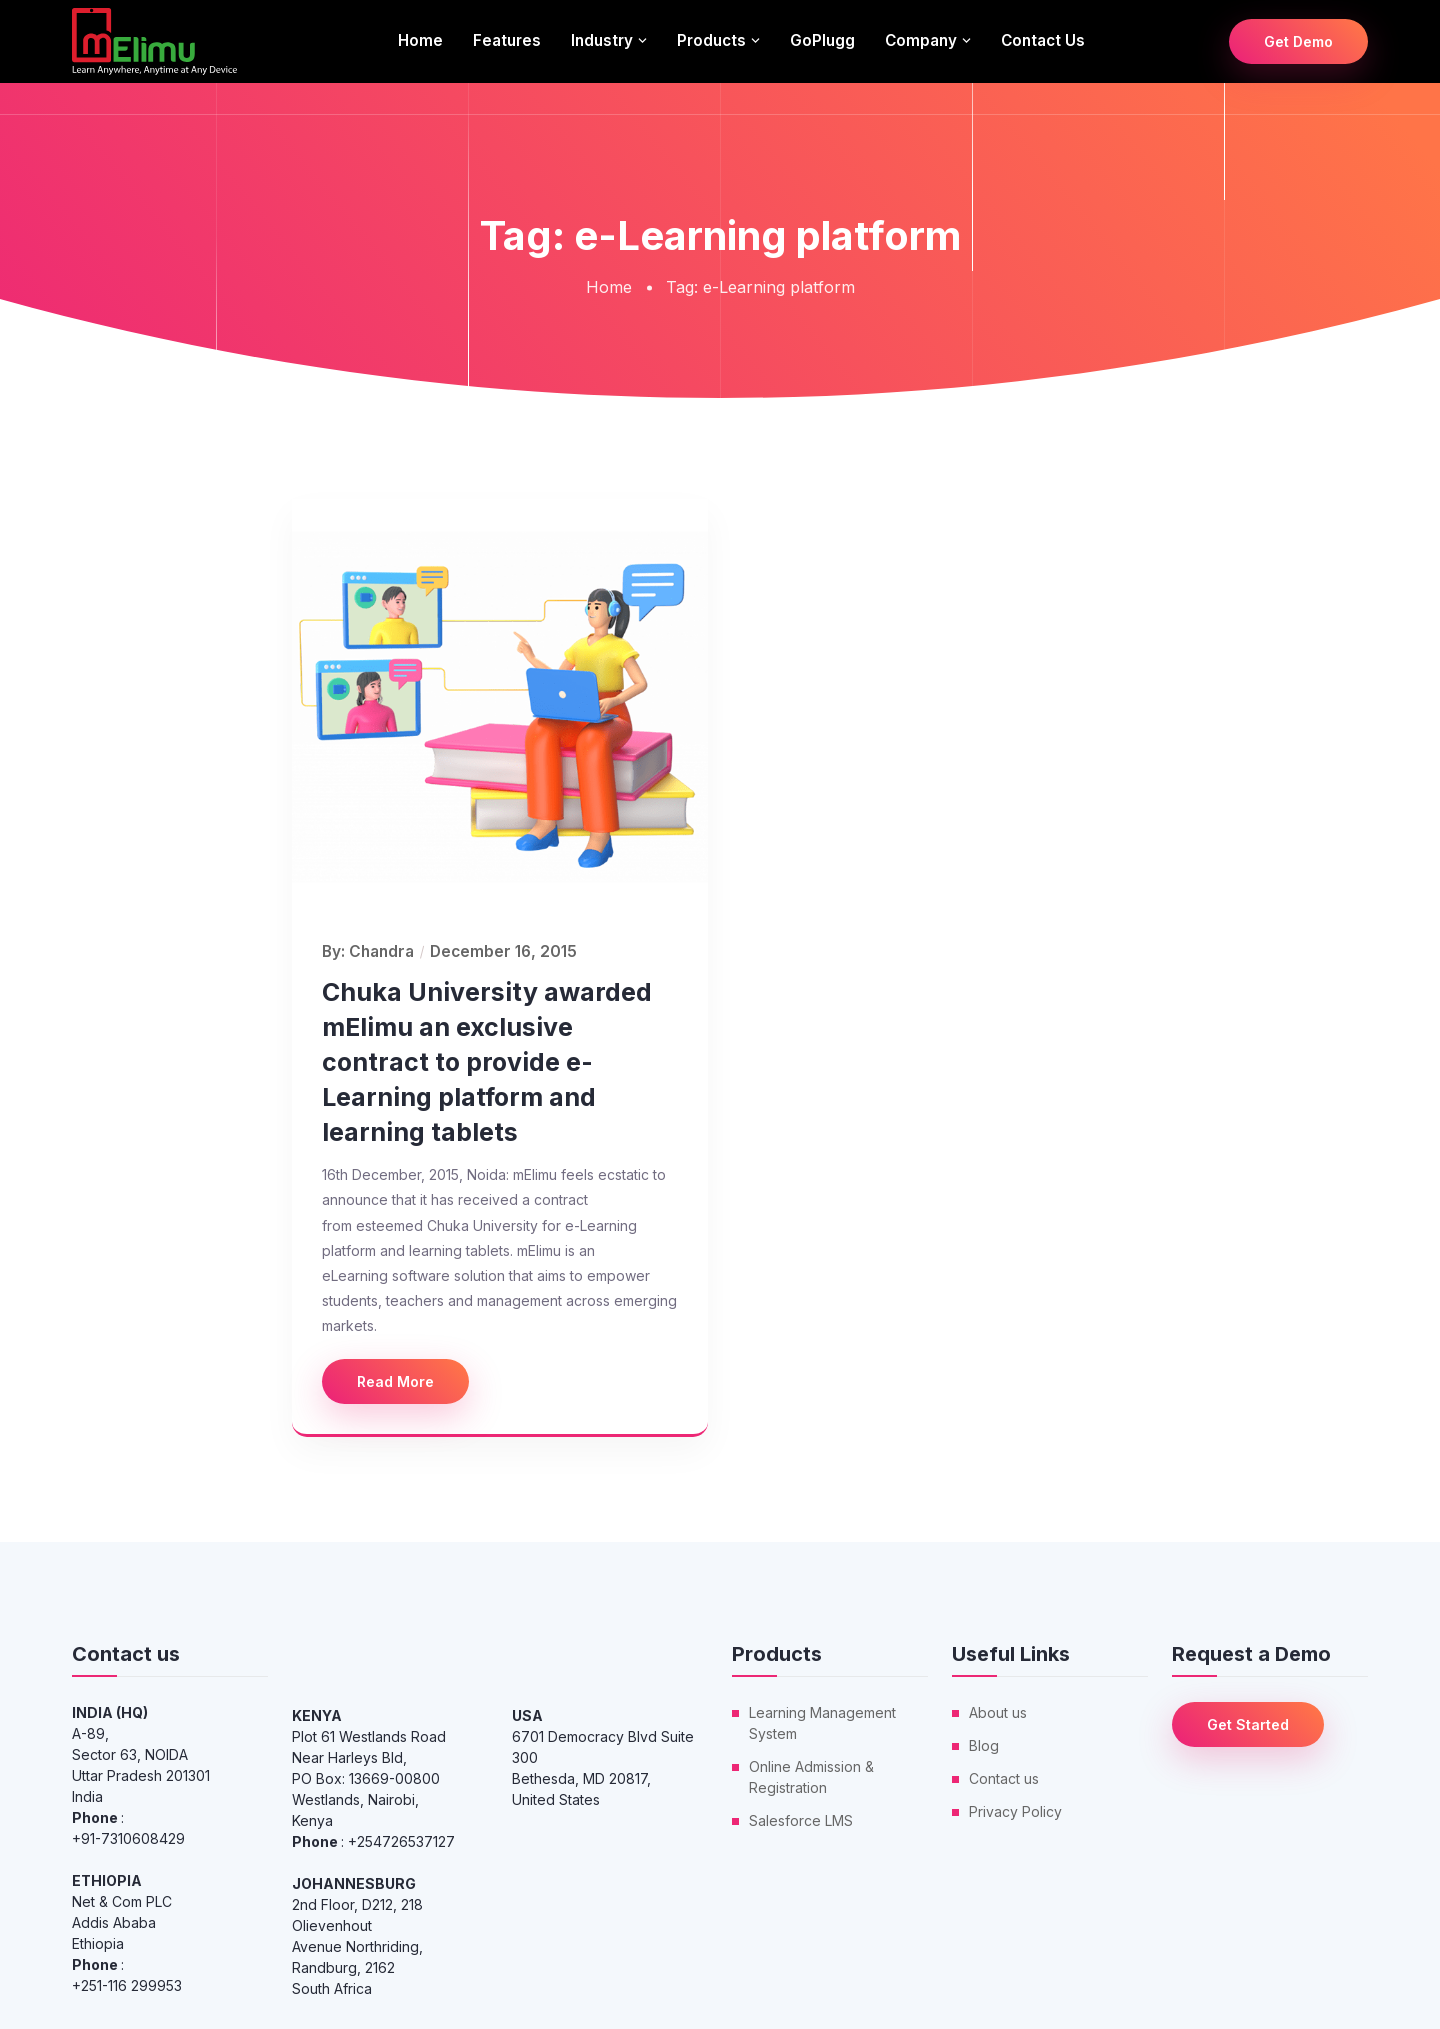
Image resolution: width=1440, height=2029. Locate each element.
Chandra (381, 951)
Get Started (1248, 1724)
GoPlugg (822, 40)
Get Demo (1298, 41)
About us (998, 1712)
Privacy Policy (1015, 1811)
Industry (602, 40)
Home (420, 40)
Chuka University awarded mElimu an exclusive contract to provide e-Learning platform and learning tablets (487, 1062)
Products (711, 40)
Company (921, 40)
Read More (395, 1381)
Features (507, 40)
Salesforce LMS (801, 1820)
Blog (984, 1745)
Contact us (1043, 40)
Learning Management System (822, 1723)
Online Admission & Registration (811, 1777)
